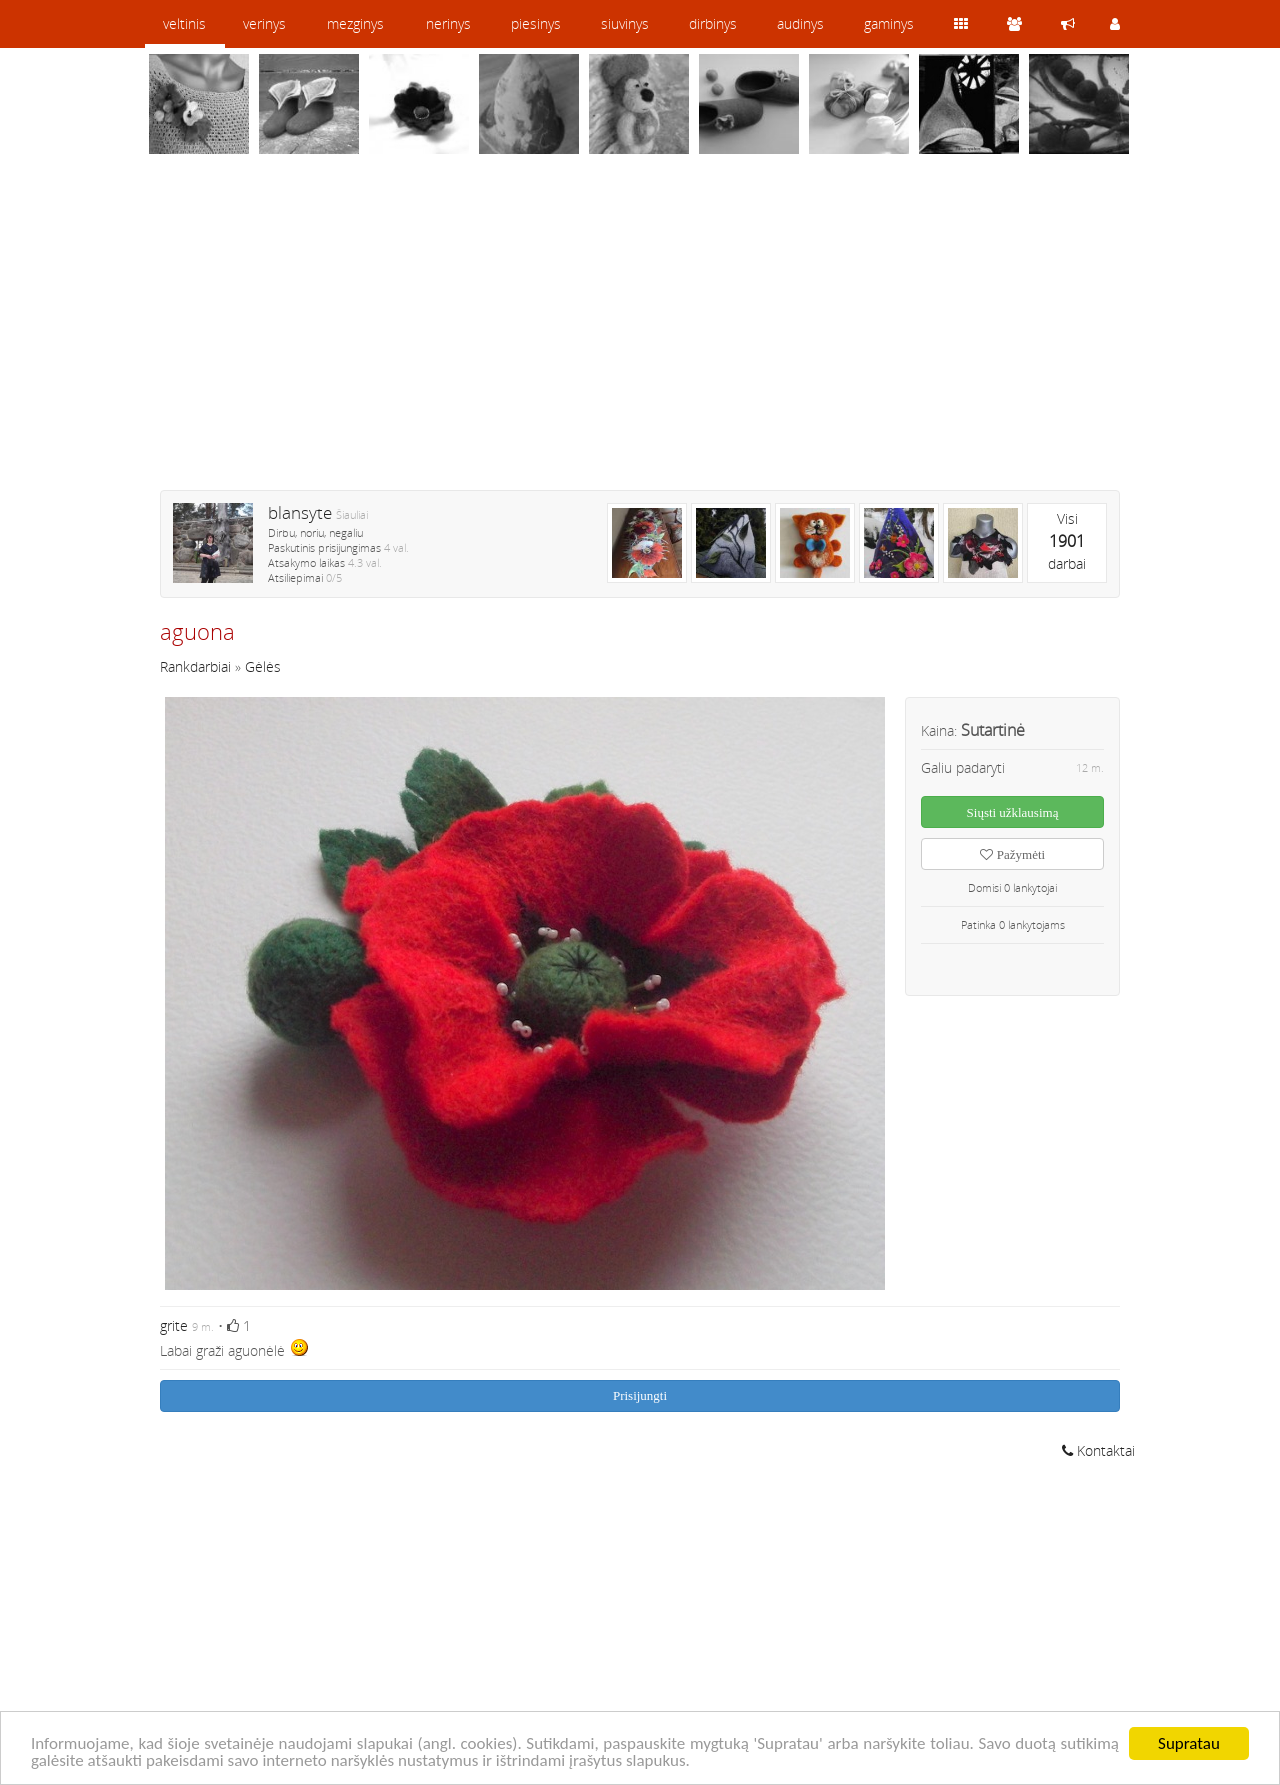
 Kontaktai (1098, 1450)
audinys (800, 23)
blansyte (300, 512)
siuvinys (625, 23)
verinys (264, 23)
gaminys (889, 23)
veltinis (184, 23)
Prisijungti (640, 1395)
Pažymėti (1012, 854)
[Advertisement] (640, 335)
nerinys (448, 23)
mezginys (355, 23)
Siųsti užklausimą (1013, 812)
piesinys (536, 23)
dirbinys (713, 23)
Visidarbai (1067, 541)
